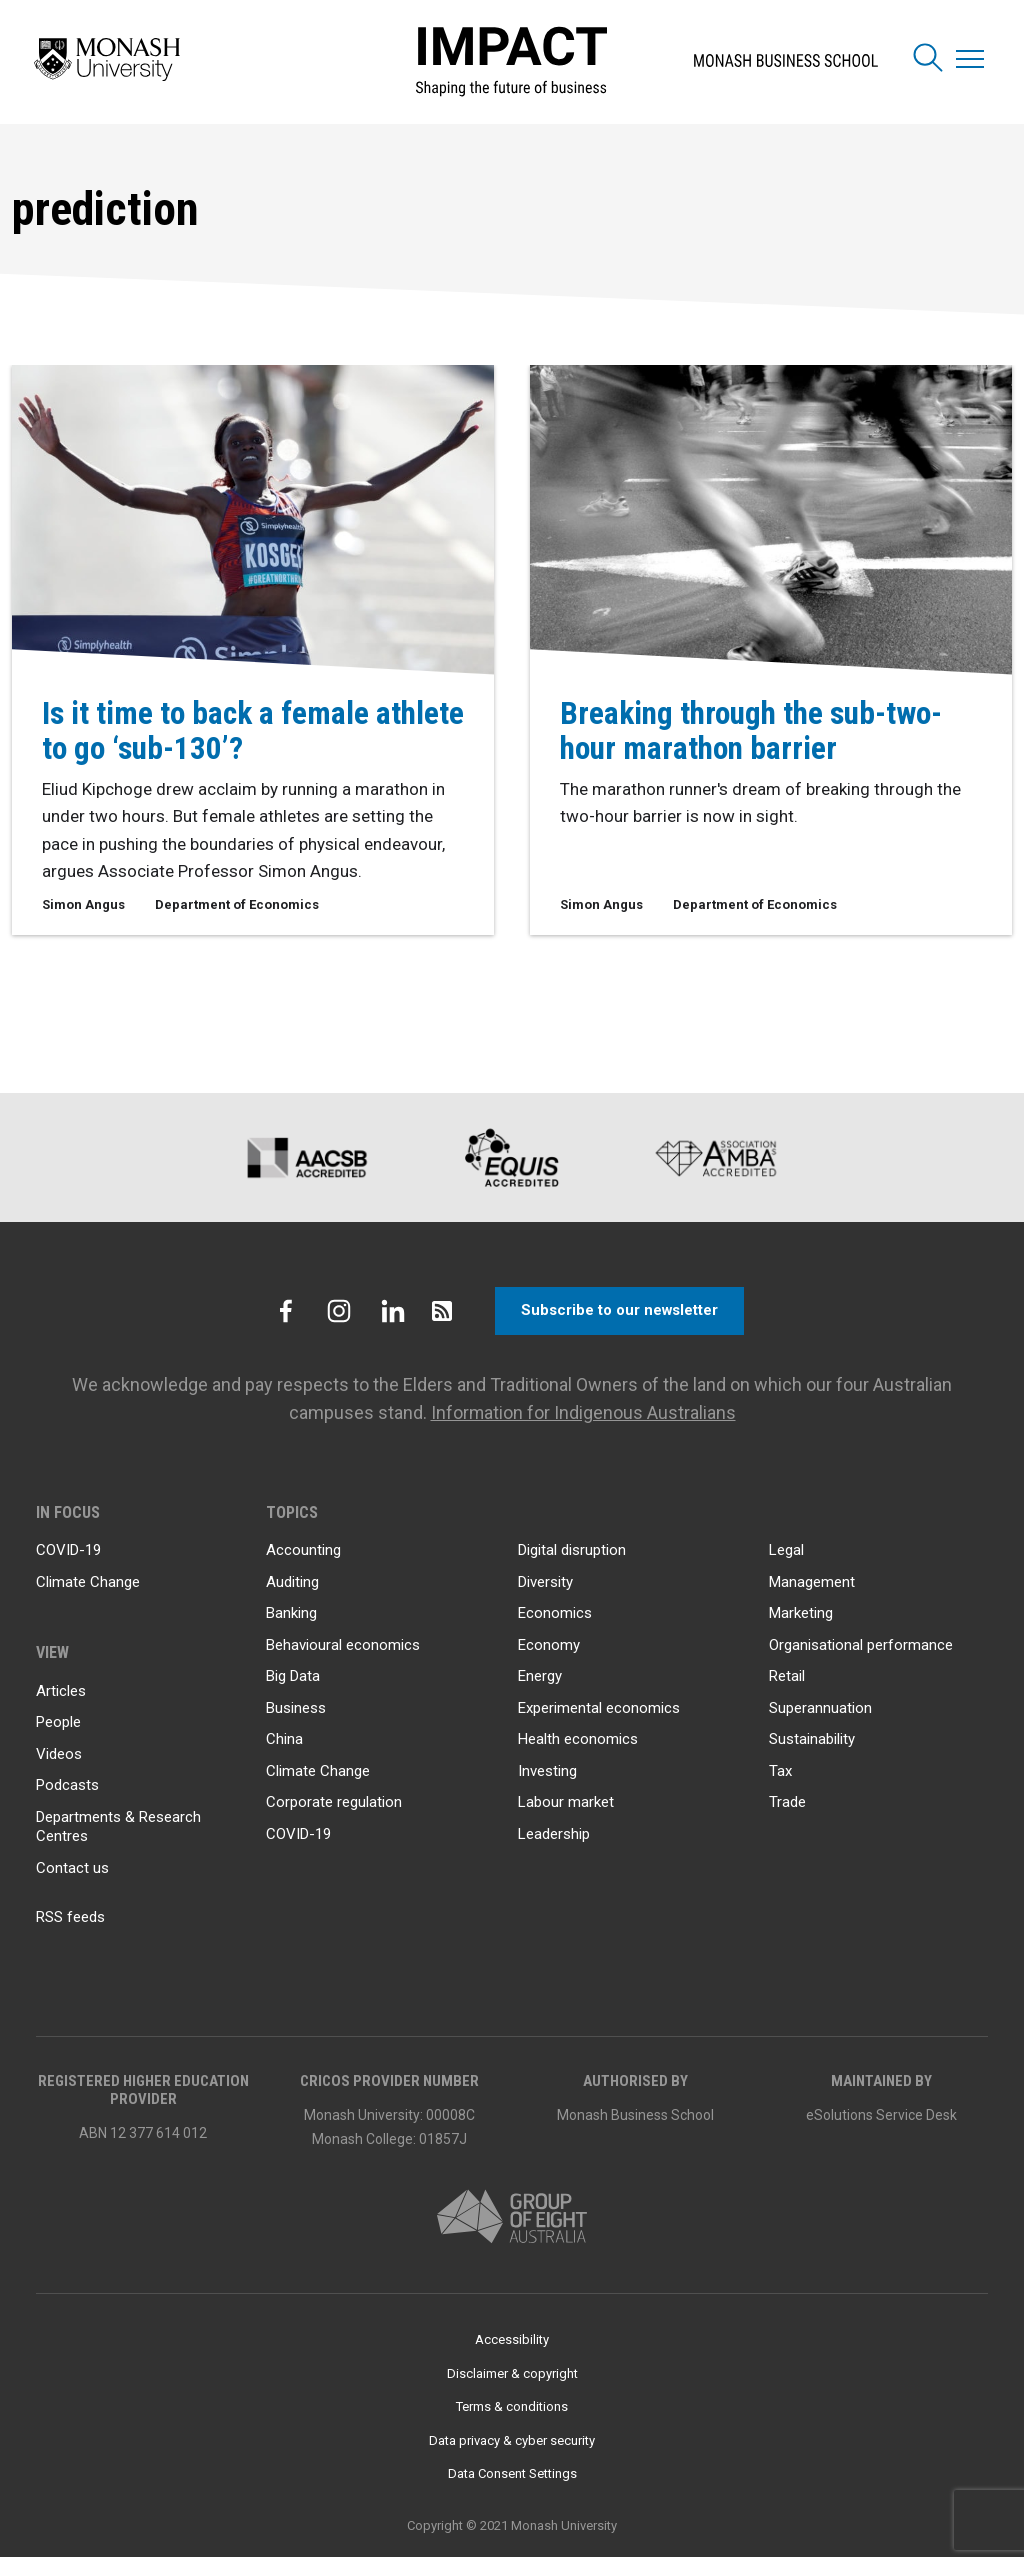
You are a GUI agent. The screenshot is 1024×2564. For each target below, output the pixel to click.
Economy (549, 1652)
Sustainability (812, 1746)
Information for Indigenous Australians (583, 1419)
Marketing (801, 1620)
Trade (787, 1809)
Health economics (578, 1746)
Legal (786, 1557)
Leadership (554, 1841)
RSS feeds (70, 1924)
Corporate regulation (334, 1809)
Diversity (545, 1589)
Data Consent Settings (512, 2480)
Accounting (303, 1557)
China (284, 1746)
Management (812, 1589)
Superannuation (820, 1715)
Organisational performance (861, 1652)
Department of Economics (237, 905)
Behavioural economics (343, 1652)
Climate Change (88, 1589)
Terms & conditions (512, 2413)
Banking (291, 1620)
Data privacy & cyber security (512, 2447)
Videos (59, 1761)
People (58, 1729)
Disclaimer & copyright (512, 2380)
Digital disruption (572, 1557)
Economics (555, 1620)
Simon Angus (83, 905)
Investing (547, 1778)
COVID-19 (68, 1557)
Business (296, 1715)
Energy (540, 1683)
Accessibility (512, 2346)
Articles (61, 1698)
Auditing (292, 1589)
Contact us (72, 1875)
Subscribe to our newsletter (620, 1318)
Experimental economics (599, 1715)
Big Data (293, 1683)
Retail (787, 1683)
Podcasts (67, 1792)
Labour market (566, 1809)
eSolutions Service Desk (881, 2122)
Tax (780, 1778)
